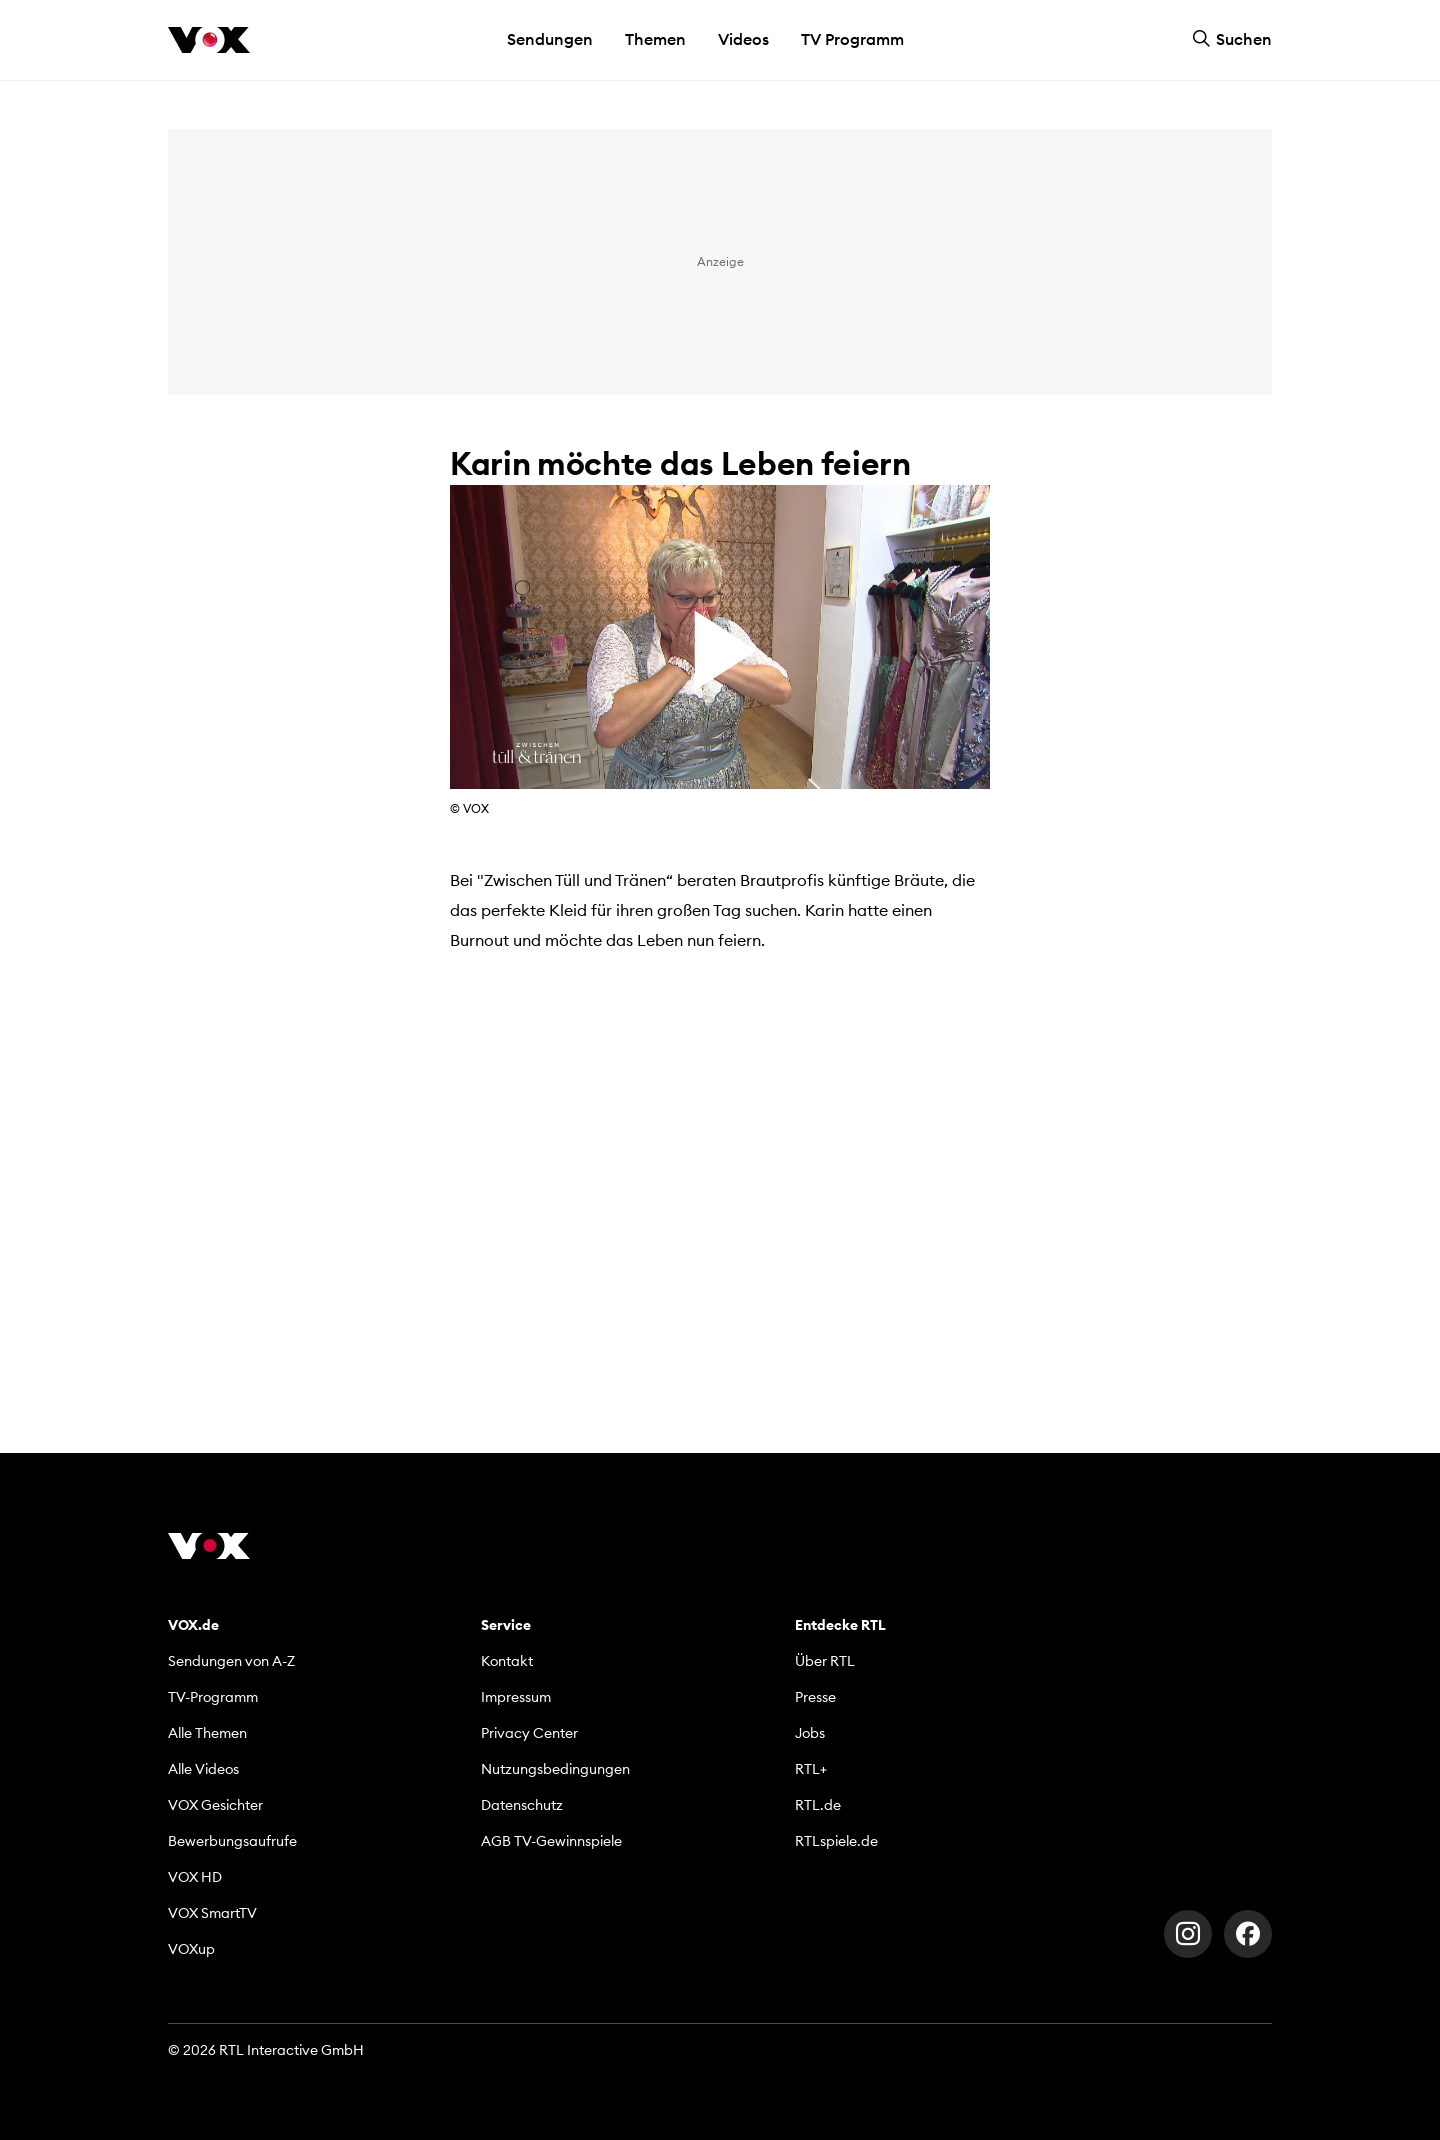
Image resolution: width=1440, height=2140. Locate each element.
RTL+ (811, 1769)
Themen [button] (655, 39)
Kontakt (507, 1661)
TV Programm (852, 39)
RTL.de (818, 1805)
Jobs (810, 1733)
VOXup (191, 1949)
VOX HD (195, 1877)
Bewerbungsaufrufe (232, 1841)
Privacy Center (529, 1733)
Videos (743, 39)
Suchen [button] (1232, 39)
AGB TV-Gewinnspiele (551, 1841)
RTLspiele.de (836, 1841)
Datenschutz (522, 1805)
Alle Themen (207, 1733)
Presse (815, 1697)
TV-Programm (213, 1697)
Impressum (516, 1697)
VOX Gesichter (215, 1805)
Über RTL (825, 1661)
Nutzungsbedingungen (555, 1769)
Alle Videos (203, 1769)
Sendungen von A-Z (231, 1661)
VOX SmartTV (212, 1913)
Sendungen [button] (550, 39)
